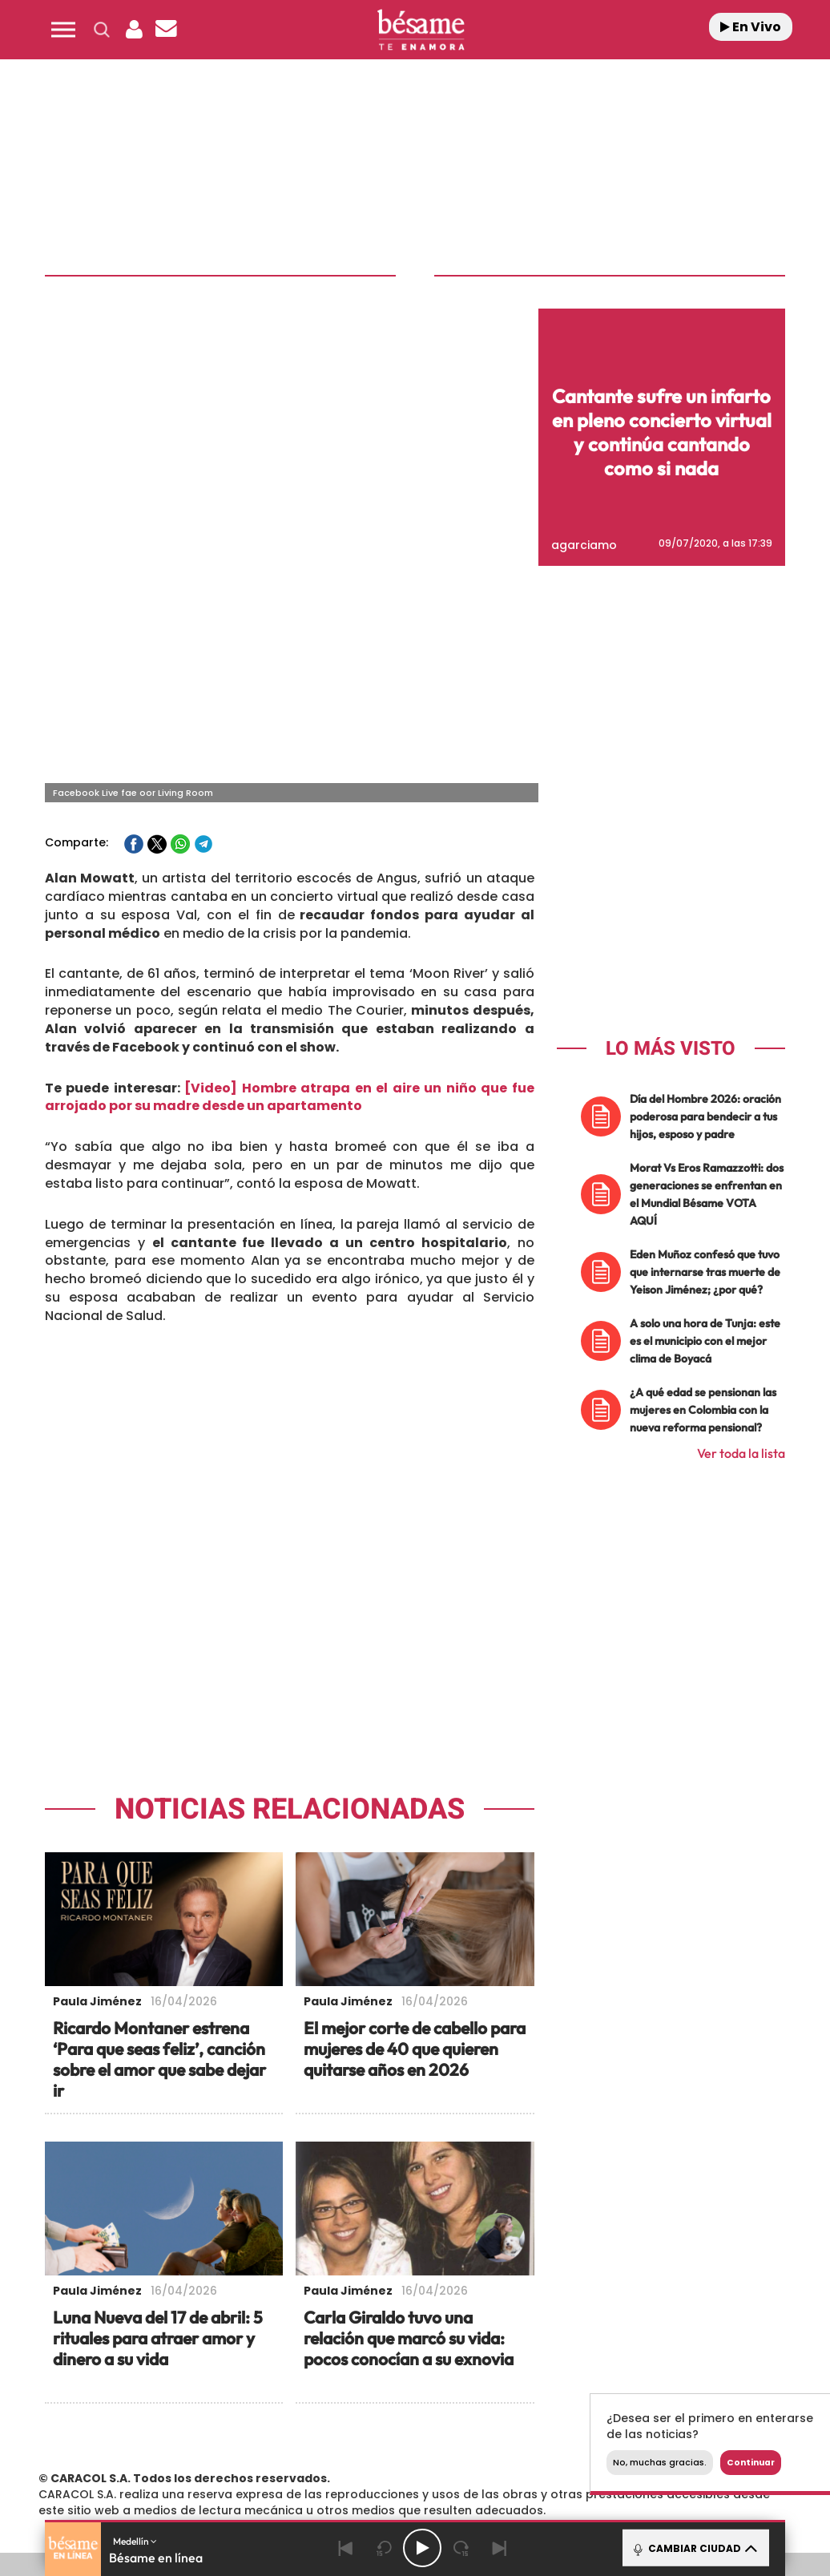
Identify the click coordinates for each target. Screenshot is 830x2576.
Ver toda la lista (741, 1217)
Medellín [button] (135, 2541)
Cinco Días (464, 2427)
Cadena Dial (525, 2427)
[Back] (345, 2548)
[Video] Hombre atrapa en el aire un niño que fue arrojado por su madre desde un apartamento (289, 860)
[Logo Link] (420, 30)
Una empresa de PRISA (104, 2416)
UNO (356, 2427)
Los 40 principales (323, 2403)
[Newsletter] (166, 29)
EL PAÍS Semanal (584, 2427)
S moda (530, 2451)
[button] (63, 29)
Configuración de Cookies (670, 2337)
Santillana (398, 2403)
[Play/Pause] (422, 2548)
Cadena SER (552, 2403)
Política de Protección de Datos (380, 2337)
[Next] (499, 2548)
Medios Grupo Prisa (103, 2455)
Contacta (111, 2337)
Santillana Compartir (483, 2403)
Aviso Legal (249, 2337)
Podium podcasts (394, 2451)
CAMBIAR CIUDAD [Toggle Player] (694, 2548)
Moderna (315, 2451)
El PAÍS (246, 2403)
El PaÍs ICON (463, 2451)
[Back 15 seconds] (384, 2548)
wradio (402, 2427)
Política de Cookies (532, 2337)
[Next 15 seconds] (460, 2548)
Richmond (236, 2451)
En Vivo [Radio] (750, 27)
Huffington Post (267, 2427)
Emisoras (179, 2337)
